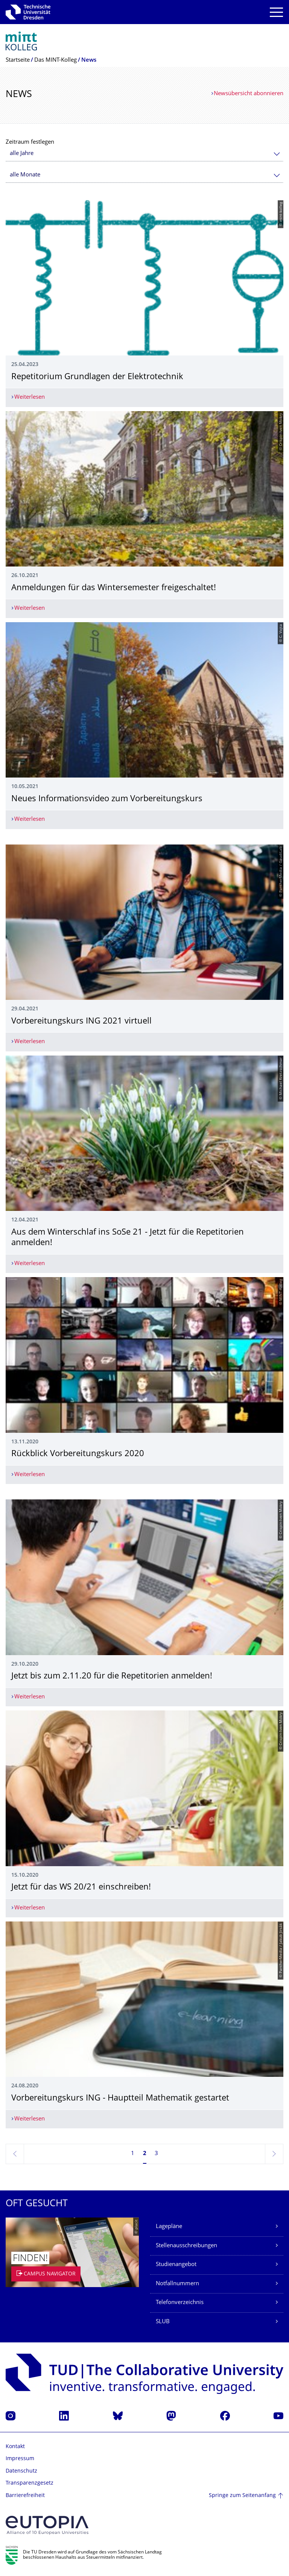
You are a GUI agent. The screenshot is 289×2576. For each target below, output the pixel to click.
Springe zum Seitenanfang (242, 2495)
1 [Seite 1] (132, 2154)
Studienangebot (176, 2265)
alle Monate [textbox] (25, 175)
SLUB (163, 2322)
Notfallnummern (177, 2284)
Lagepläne (169, 2227)
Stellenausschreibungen (186, 2246)
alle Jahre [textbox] (21, 153)
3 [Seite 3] (156, 2154)
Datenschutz (21, 2471)
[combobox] (144, 153)
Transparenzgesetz (29, 2483)
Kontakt (15, 2446)
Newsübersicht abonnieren (248, 94)
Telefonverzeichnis (180, 2303)
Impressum (20, 2458)
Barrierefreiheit (25, 2495)
